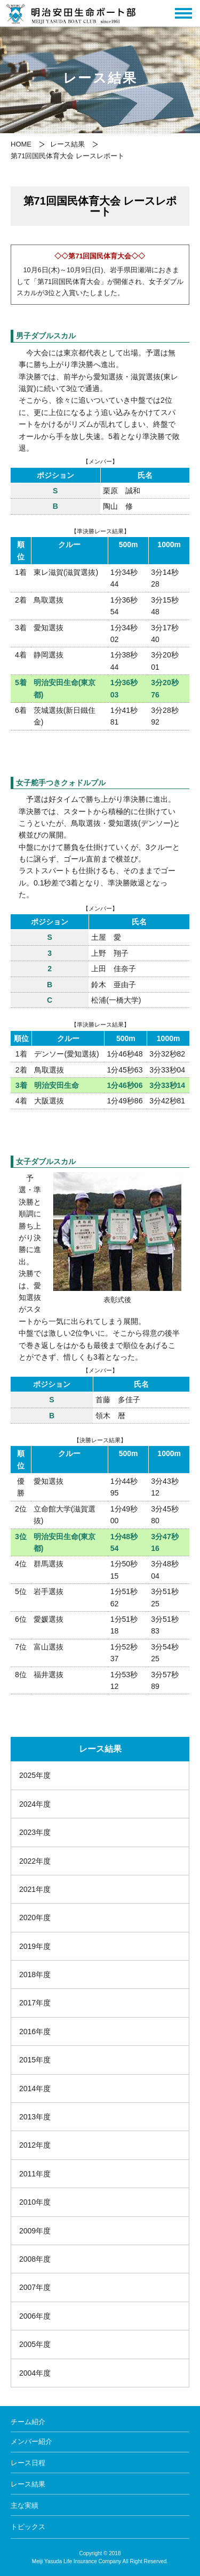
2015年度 (35, 2059)
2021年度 (35, 1889)
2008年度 (35, 2259)
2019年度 (35, 1946)
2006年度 (35, 2316)
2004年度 (35, 2373)
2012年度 (35, 2145)
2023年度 (35, 1832)
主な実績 (24, 2505)
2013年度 (35, 2116)
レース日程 (28, 2463)
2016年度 (35, 2031)
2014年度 (35, 2088)
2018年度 (35, 1974)
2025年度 (35, 1775)
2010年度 (35, 2202)
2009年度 (35, 2230)
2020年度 (35, 1917)
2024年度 (35, 1804)
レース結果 (67, 144)
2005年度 (35, 2344)
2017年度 (35, 2002)
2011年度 (35, 2173)
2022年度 (35, 1861)
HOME (21, 144)
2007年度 (35, 2287)
